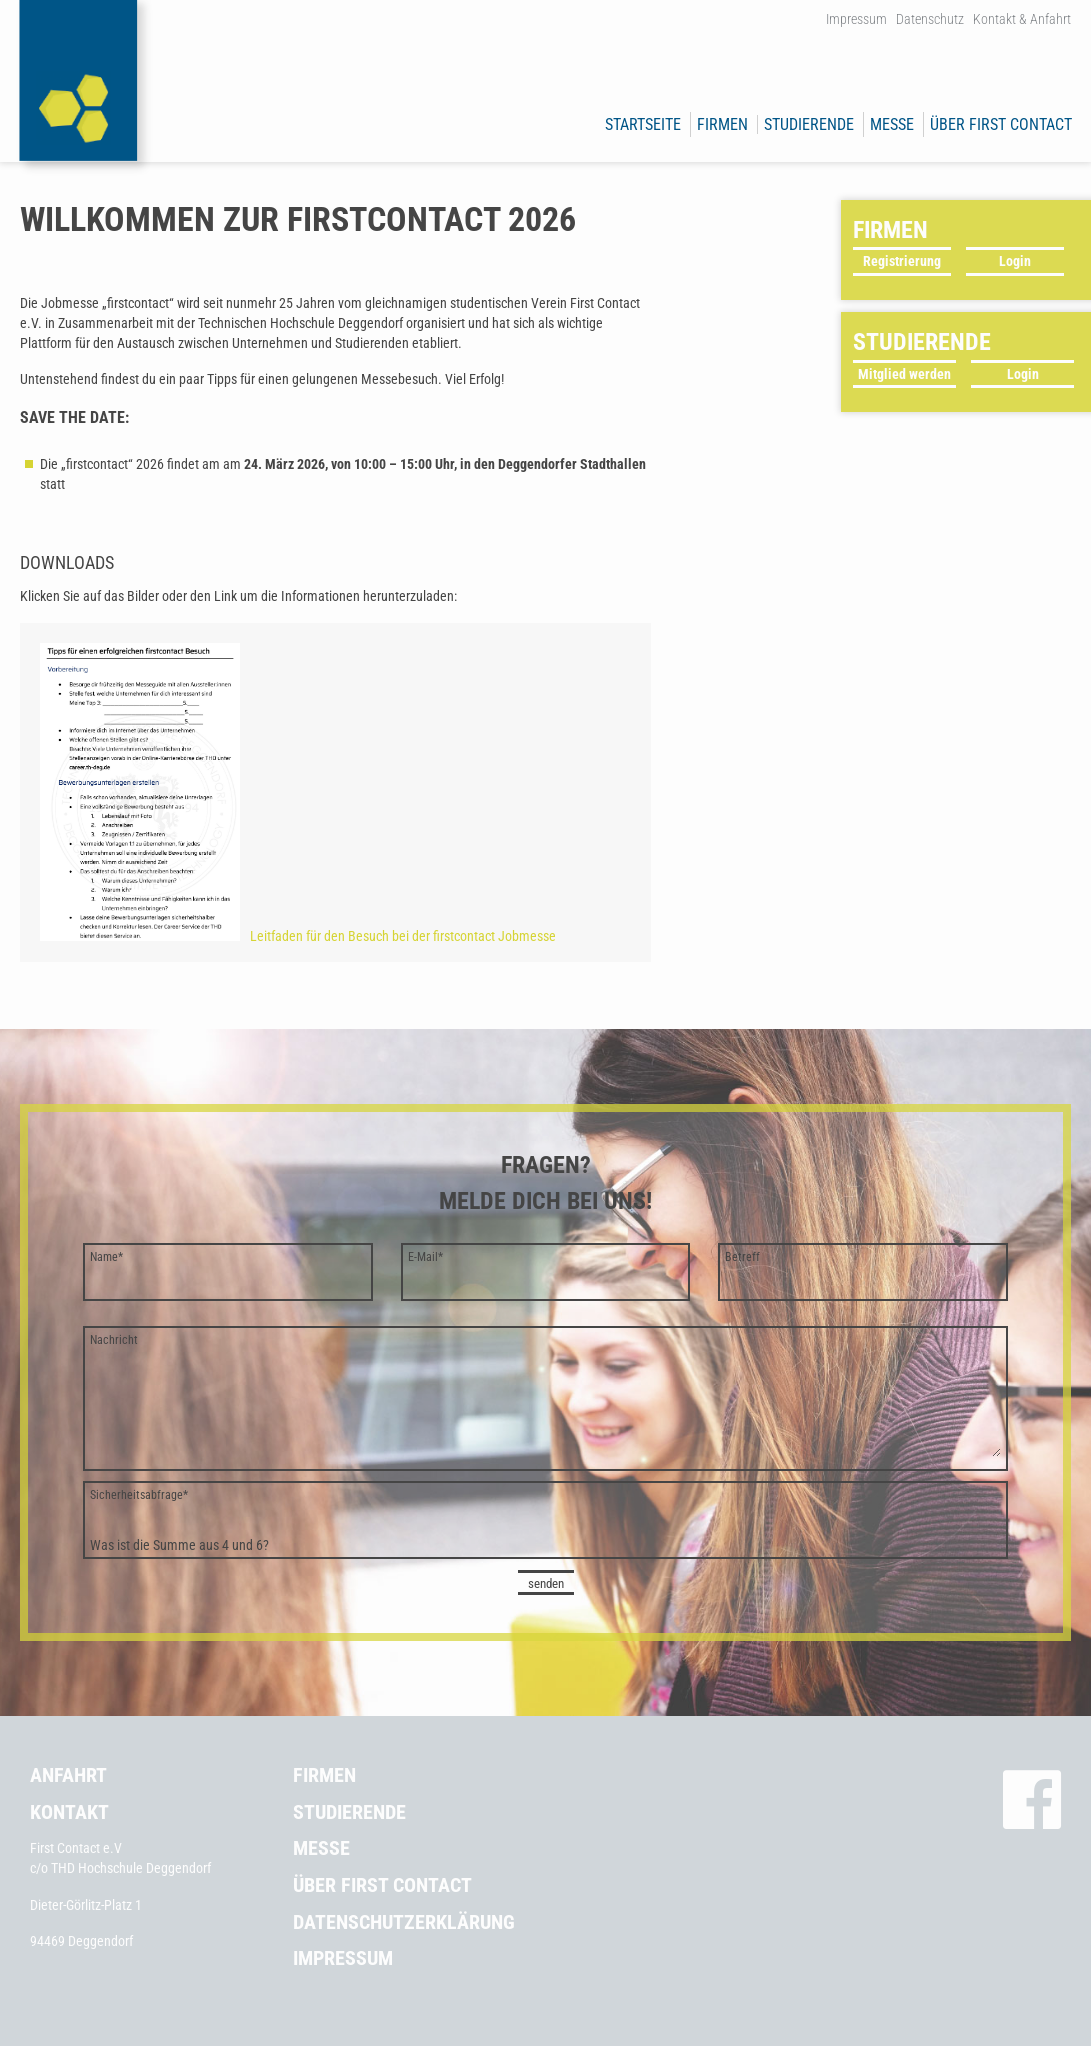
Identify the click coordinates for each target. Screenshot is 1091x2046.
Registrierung (902, 261)
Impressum (856, 19)
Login (1015, 261)
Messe (892, 124)
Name (106, 1257)
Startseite (643, 124)
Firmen (722, 124)
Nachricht (114, 1340)
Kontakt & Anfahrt (1022, 19)
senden (546, 1583)
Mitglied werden (904, 374)
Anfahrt (68, 1775)
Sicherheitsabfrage (139, 1495)
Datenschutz (930, 19)
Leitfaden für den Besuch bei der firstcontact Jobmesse (298, 936)
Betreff (742, 1257)
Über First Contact (1001, 124)
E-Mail (425, 1257)
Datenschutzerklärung (404, 1922)
